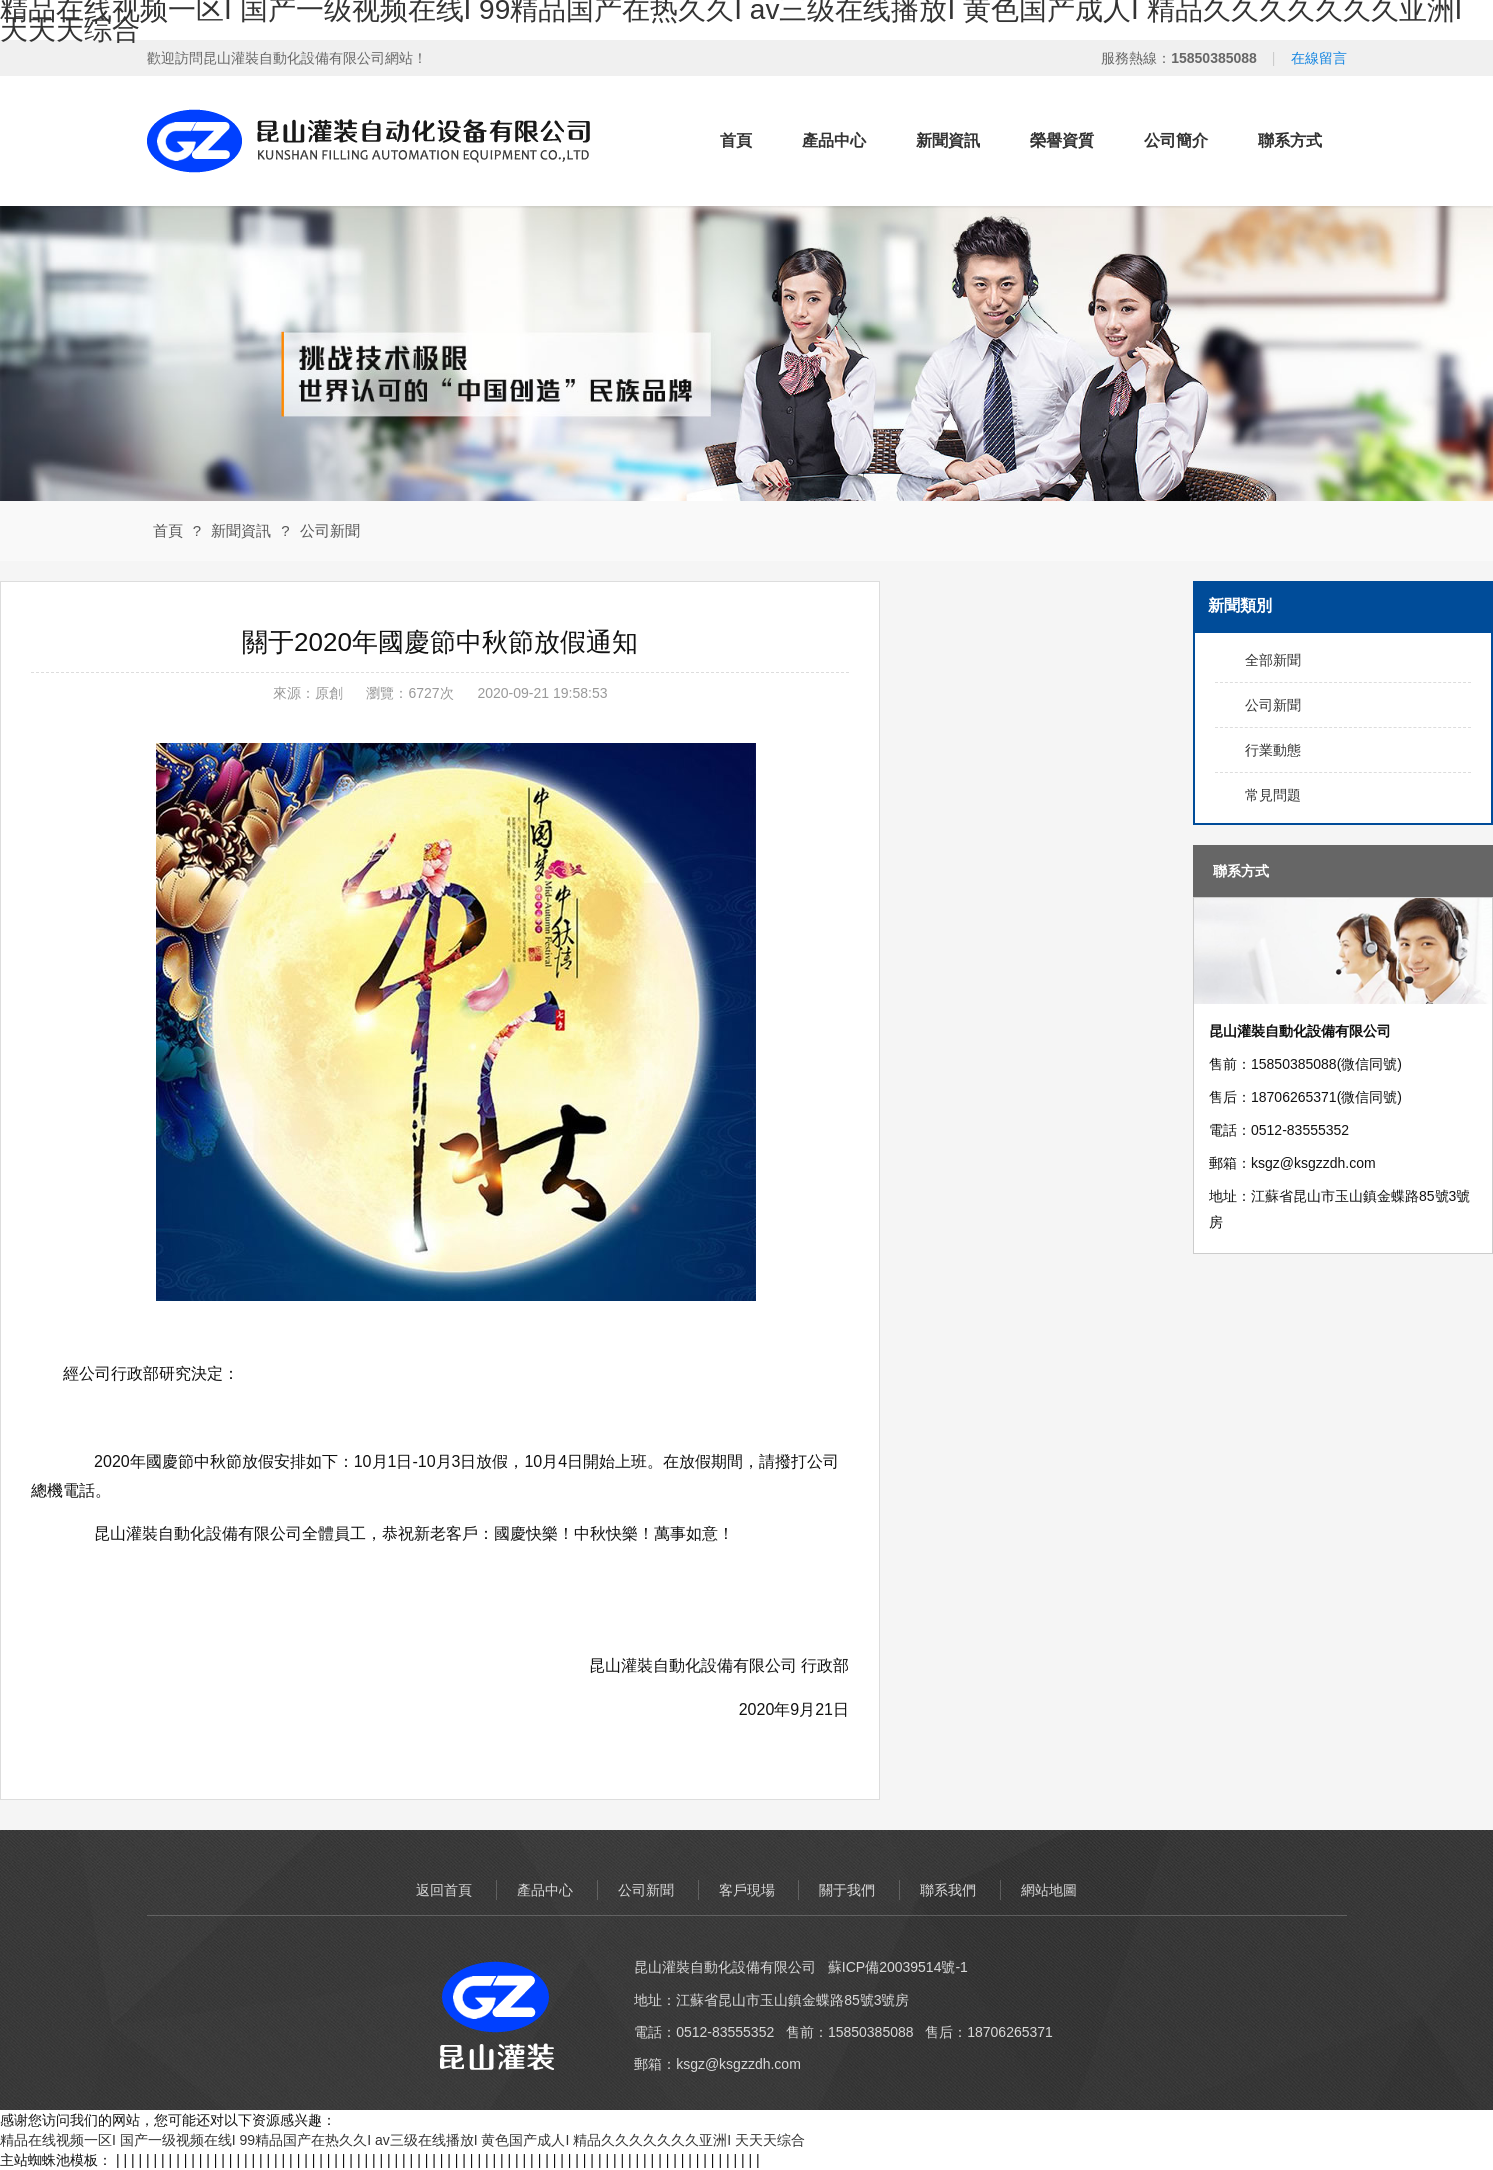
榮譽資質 (1062, 140)
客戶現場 (747, 1890)
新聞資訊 (948, 140)
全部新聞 (1273, 660)
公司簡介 (1176, 140)
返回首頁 (444, 1890)
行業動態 (1273, 750)
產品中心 (834, 140)
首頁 (736, 140)
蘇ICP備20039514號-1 (898, 1967)
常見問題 (1273, 795)
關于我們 (847, 1890)
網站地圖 (1049, 1890)
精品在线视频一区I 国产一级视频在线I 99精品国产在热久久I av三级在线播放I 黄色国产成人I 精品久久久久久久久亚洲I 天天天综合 (402, 2140)
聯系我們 (948, 1890)
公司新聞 (330, 530)
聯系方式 (1290, 140)
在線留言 (1319, 58)
